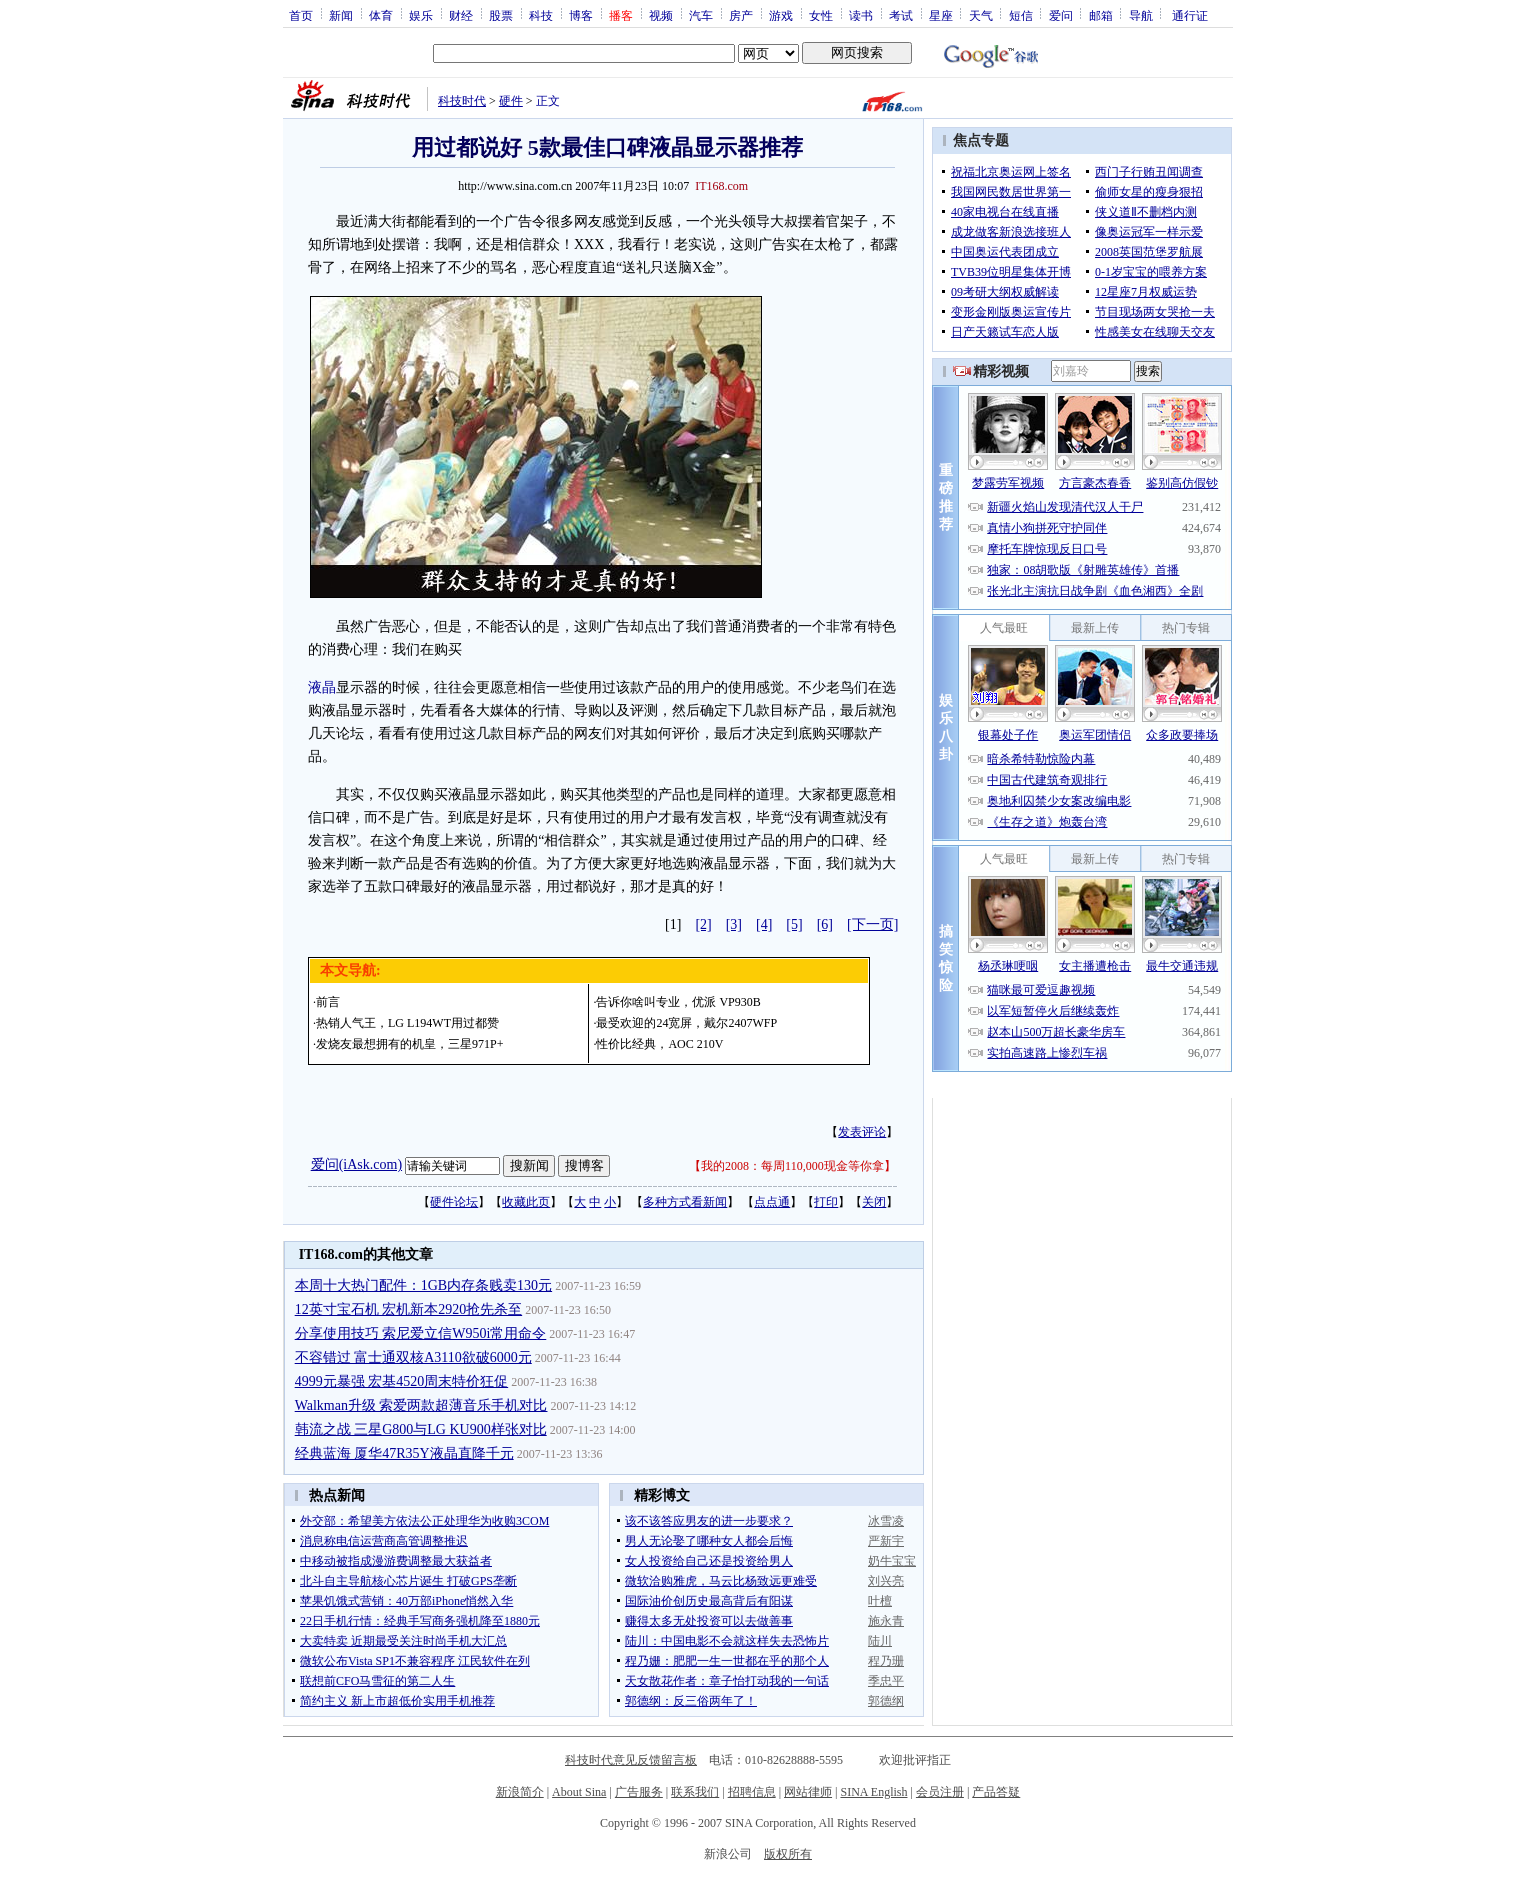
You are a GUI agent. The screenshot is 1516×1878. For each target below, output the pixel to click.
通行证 (1190, 15)
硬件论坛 (454, 1202)
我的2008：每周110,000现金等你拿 (792, 1166)
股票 (501, 15)
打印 (826, 1202)
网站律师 (808, 1792)
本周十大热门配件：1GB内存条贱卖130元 (423, 1285)
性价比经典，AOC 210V (659, 1044)
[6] (825, 924)
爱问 (1061, 15)
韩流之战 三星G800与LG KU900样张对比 (421, 1429)
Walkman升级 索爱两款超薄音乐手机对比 (421, 1405)
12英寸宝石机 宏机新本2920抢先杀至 (409, 1309)
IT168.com (721, 186)
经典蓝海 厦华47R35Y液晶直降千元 (404, 1453)
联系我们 (695, 1792)
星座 (941, 15)
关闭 (874, 1202)
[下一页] (872, 924)
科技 (541, 15)
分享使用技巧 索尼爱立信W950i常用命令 (421, 1333)
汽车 (701, 15)
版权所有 (788, 1854)
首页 (301, 15)
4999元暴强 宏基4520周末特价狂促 (402, 1381)
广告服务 (639, 1792)
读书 (861, 15)
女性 (821, 15)
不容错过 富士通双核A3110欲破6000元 (413, 1357)
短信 (1021, 15)
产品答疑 (996, 1792)
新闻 (341, 15)
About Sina (579, 1792)
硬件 (511, 101)
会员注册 (940, 1792)
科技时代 (462, 101)
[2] (703, 924)
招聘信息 (752, 1792)
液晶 (322, 687)
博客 (581, 15)
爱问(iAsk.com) (356, 1164)
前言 (328, 1002)
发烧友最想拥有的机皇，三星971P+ (409, 1044)
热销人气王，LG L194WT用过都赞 (407, 1023)
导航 (1141, 15)
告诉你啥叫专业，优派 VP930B (678, 1002)
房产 (741, 15)
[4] (764, 924)
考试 (901, 15)
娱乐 (421, 15)
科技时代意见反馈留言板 (631, 1760)
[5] (794, 924)
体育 (381, 15)
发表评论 (862, 1132)
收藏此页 (526, 1202)
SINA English (873, 1792)
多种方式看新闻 (685, 1202)
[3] (734, 924)
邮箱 (1101, 15)
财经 (461, 15)
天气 (981, 15)
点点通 (772, 1202)
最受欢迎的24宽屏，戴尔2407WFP (686, 1023)
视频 (661, 15)
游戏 (781, 15)
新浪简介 (520, 1792)
